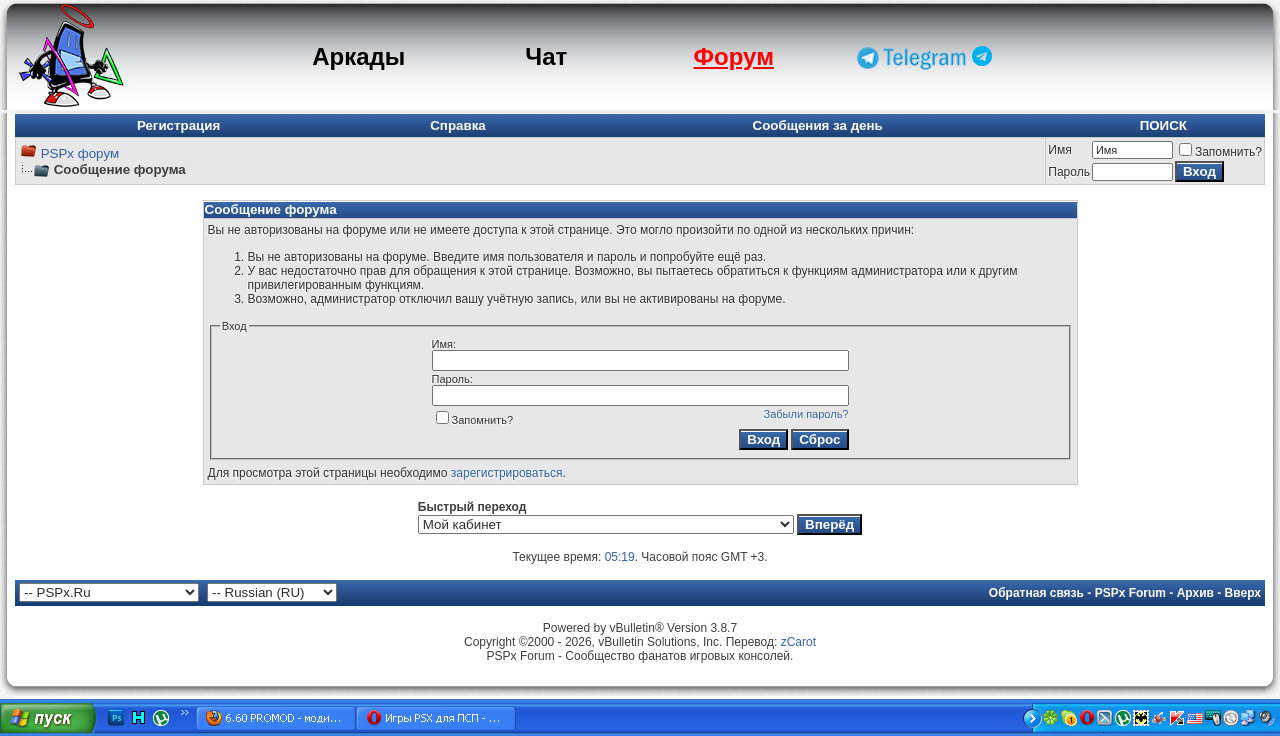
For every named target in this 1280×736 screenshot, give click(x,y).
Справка (458, 125)
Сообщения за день (818, 125)
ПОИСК (1163, 125)
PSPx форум (80, 153)
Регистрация (178, 125)
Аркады (358, 56)
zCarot (798, 642)
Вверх (1243, 593)
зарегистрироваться (507, 473)
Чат (546, 56)
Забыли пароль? (806, 414)
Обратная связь (1036, 593)
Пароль (1069, 172)
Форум (734, 56)
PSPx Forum (1130, 593)
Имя (1059, 150)
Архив (1195, 593)
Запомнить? (1220, 152)
